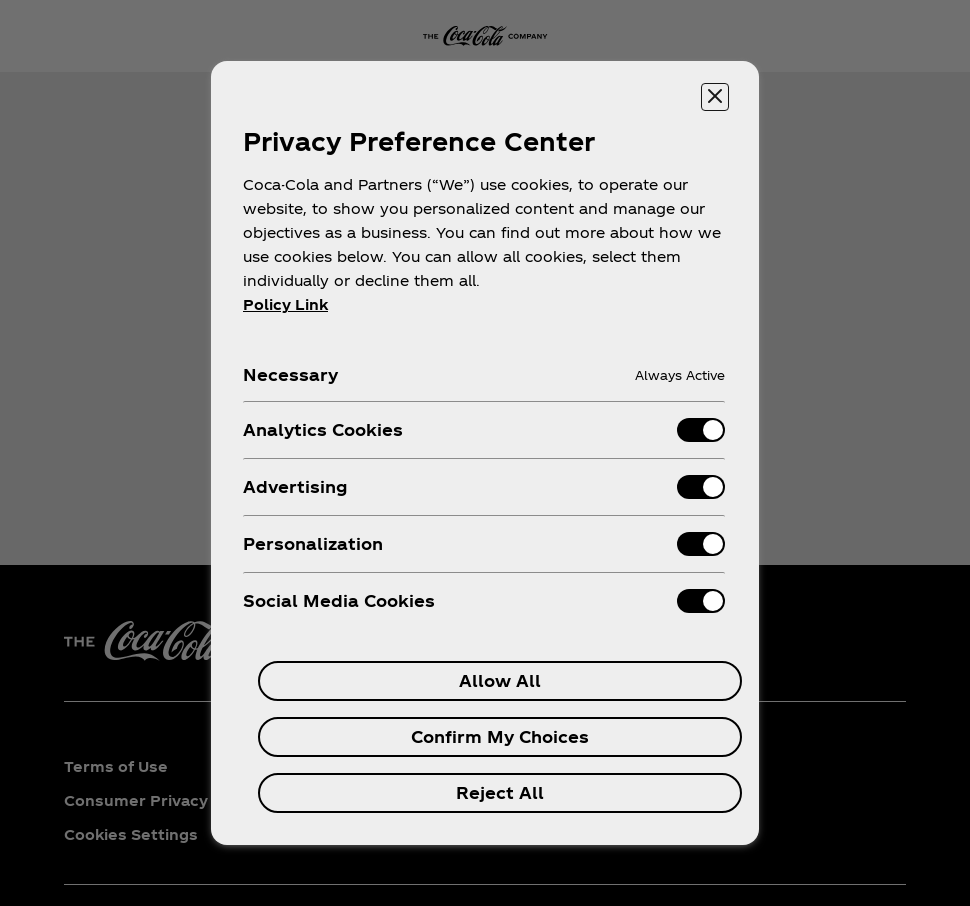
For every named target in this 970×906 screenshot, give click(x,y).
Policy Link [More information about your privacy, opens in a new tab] (285, 304)
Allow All (500, 680)
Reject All (500, 792)
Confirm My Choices (500, 736)
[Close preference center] (715, 97)
